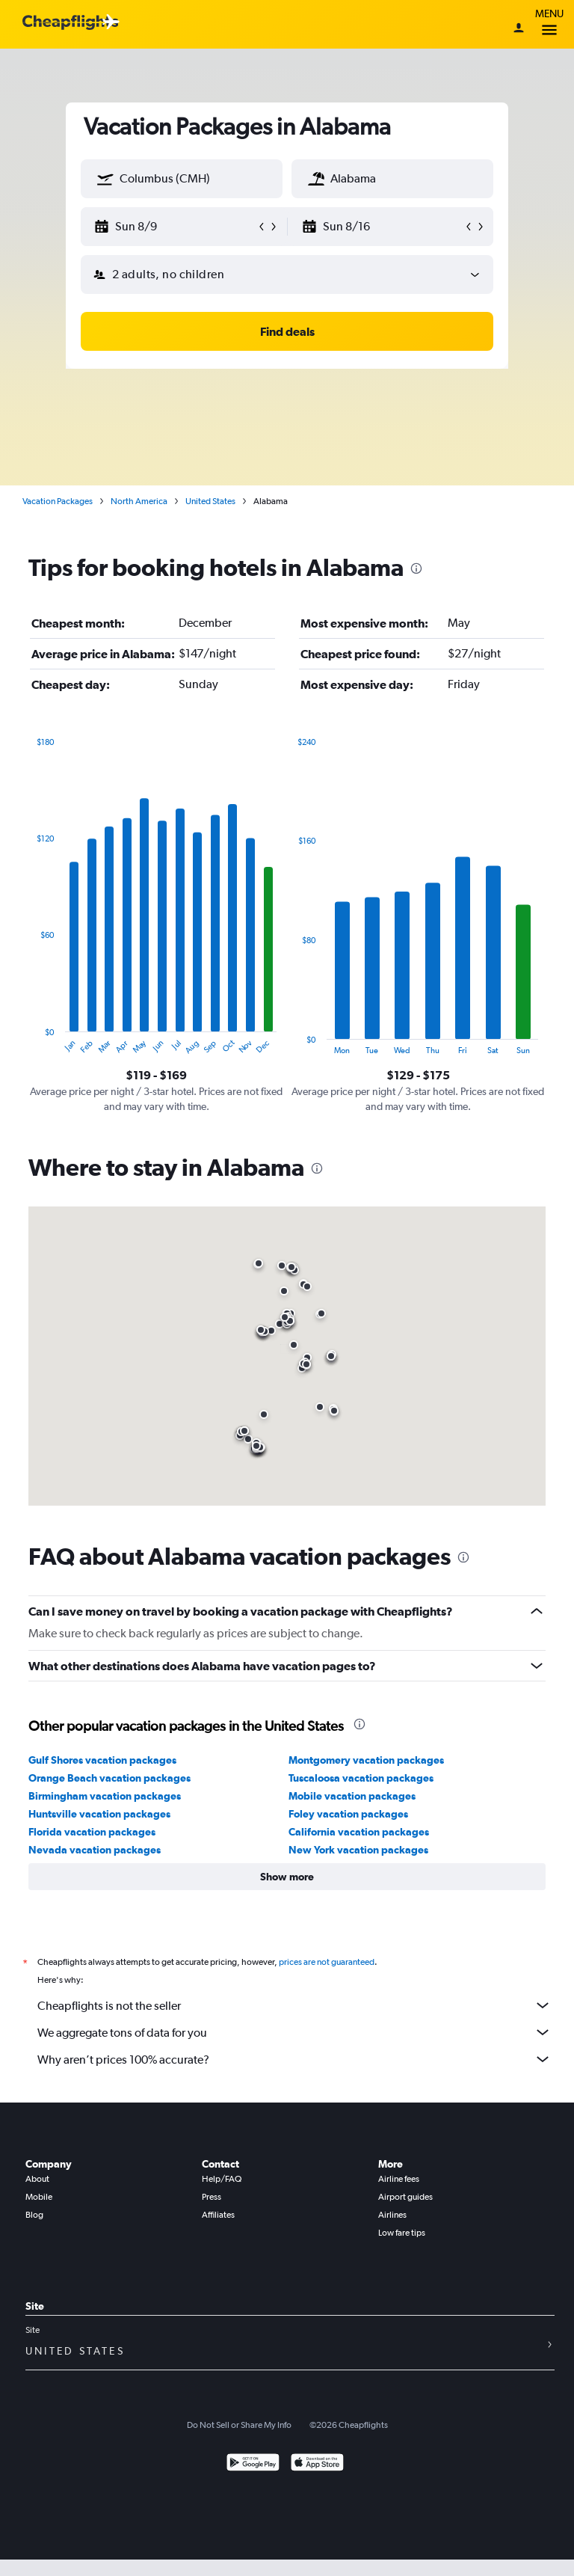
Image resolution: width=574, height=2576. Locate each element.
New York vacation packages (358, 1850)
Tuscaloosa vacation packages (360, 1778)
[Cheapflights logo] (70, 23)
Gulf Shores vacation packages (102, 1760)
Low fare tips (401, 2232)
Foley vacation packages (348, 1814)
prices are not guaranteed (326, 1962)
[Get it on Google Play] (253, 2464)
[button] (105, 179)
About (37, 2179)
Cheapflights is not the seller (294, 2005)
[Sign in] (519, 29)
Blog (34, 2214)
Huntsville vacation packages (99, 1814)
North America (139, 501)
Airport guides (405, 2197)
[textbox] (182, 178)
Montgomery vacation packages (366, 1760)
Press (211, 2197)
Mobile (38, 2197)
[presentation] (416, 568)
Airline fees (398, 2179)
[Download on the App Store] (317, 2464)
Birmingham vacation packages (104, 1796)
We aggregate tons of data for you (294, 2032)
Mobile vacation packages (352, 1796)
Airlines (392, 2214)
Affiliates (218, 2214)
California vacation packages (358, 1832)
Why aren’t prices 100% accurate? (294, 2059)
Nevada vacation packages (94, 1850)
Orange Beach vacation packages (109, 1778)
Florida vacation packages (91, 1832)
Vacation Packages (57, 501)
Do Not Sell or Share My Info (239, 2425)
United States (210, 501)
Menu (549, 24)
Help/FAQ (221, 2179)
